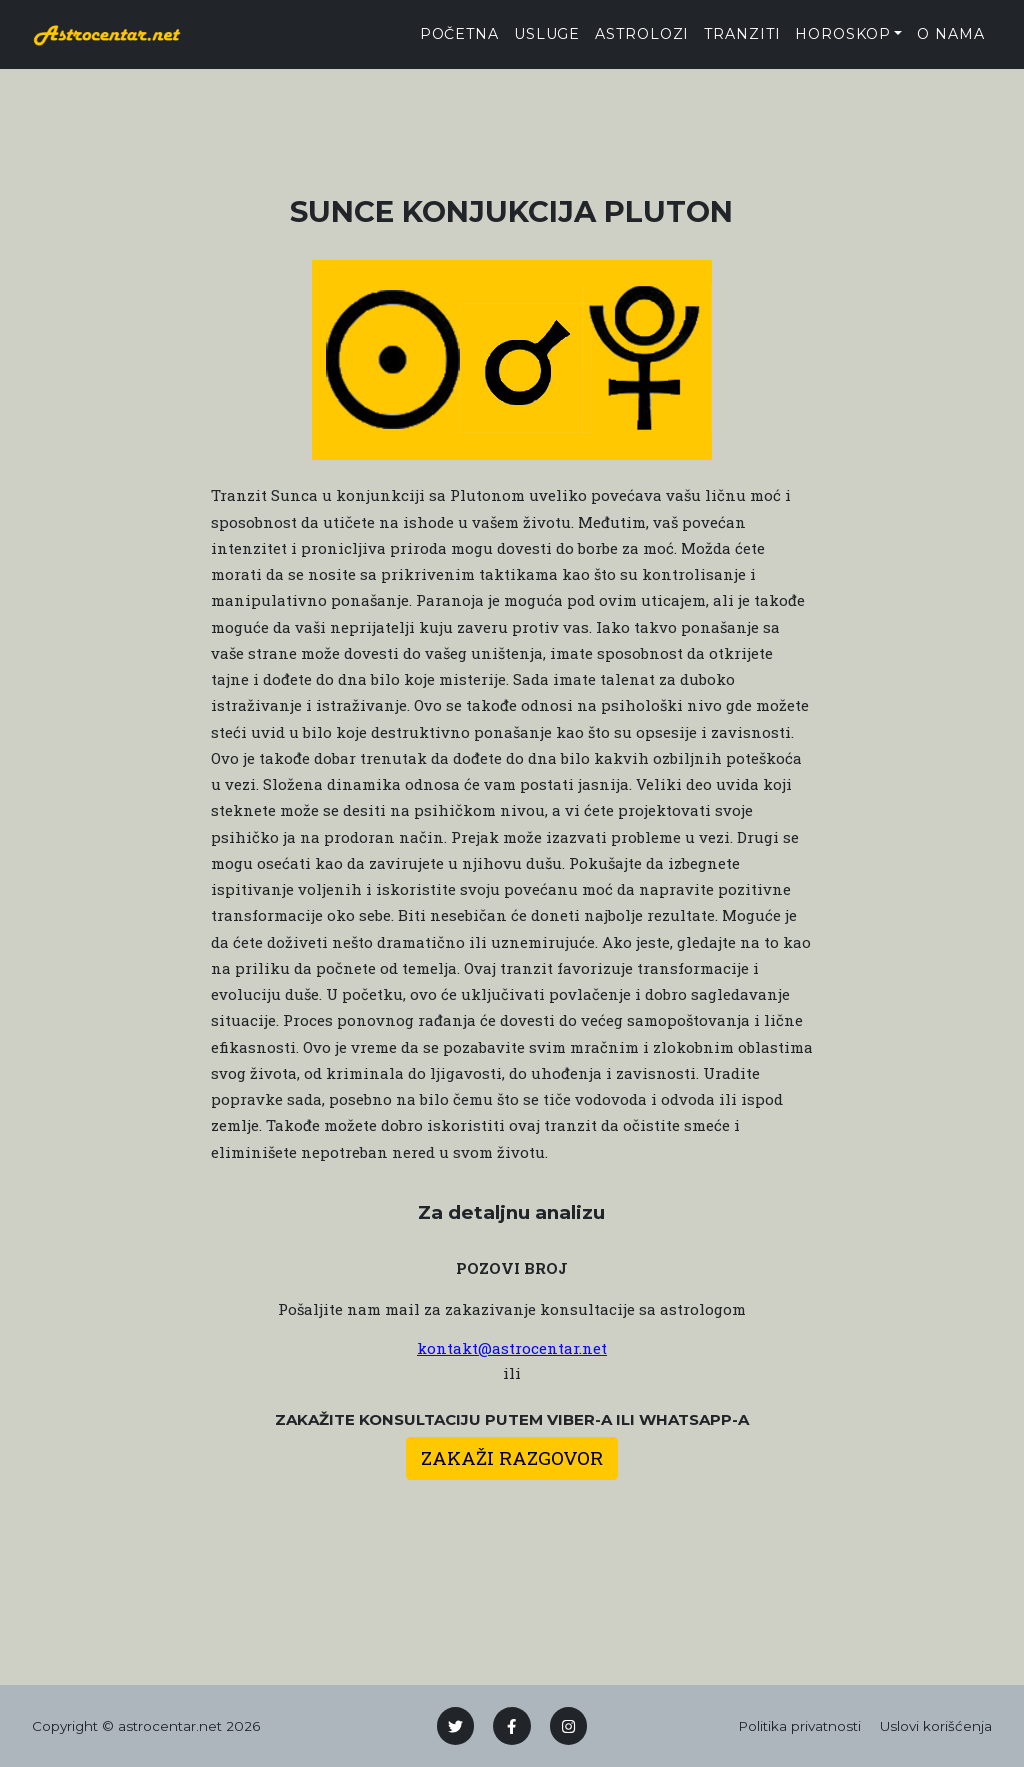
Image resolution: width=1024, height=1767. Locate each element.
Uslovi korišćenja (936, 1726)
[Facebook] (512, 1726)
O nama (950, 34)
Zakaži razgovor (512, 1457)
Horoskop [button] (842, 34)
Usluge (547, 34)
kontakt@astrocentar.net (512, 1348)
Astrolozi (642, 34)
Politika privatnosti (799, 1726)
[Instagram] (569, 1726)
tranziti (742, 34)
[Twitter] (456, 1726)
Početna (459, 34)
